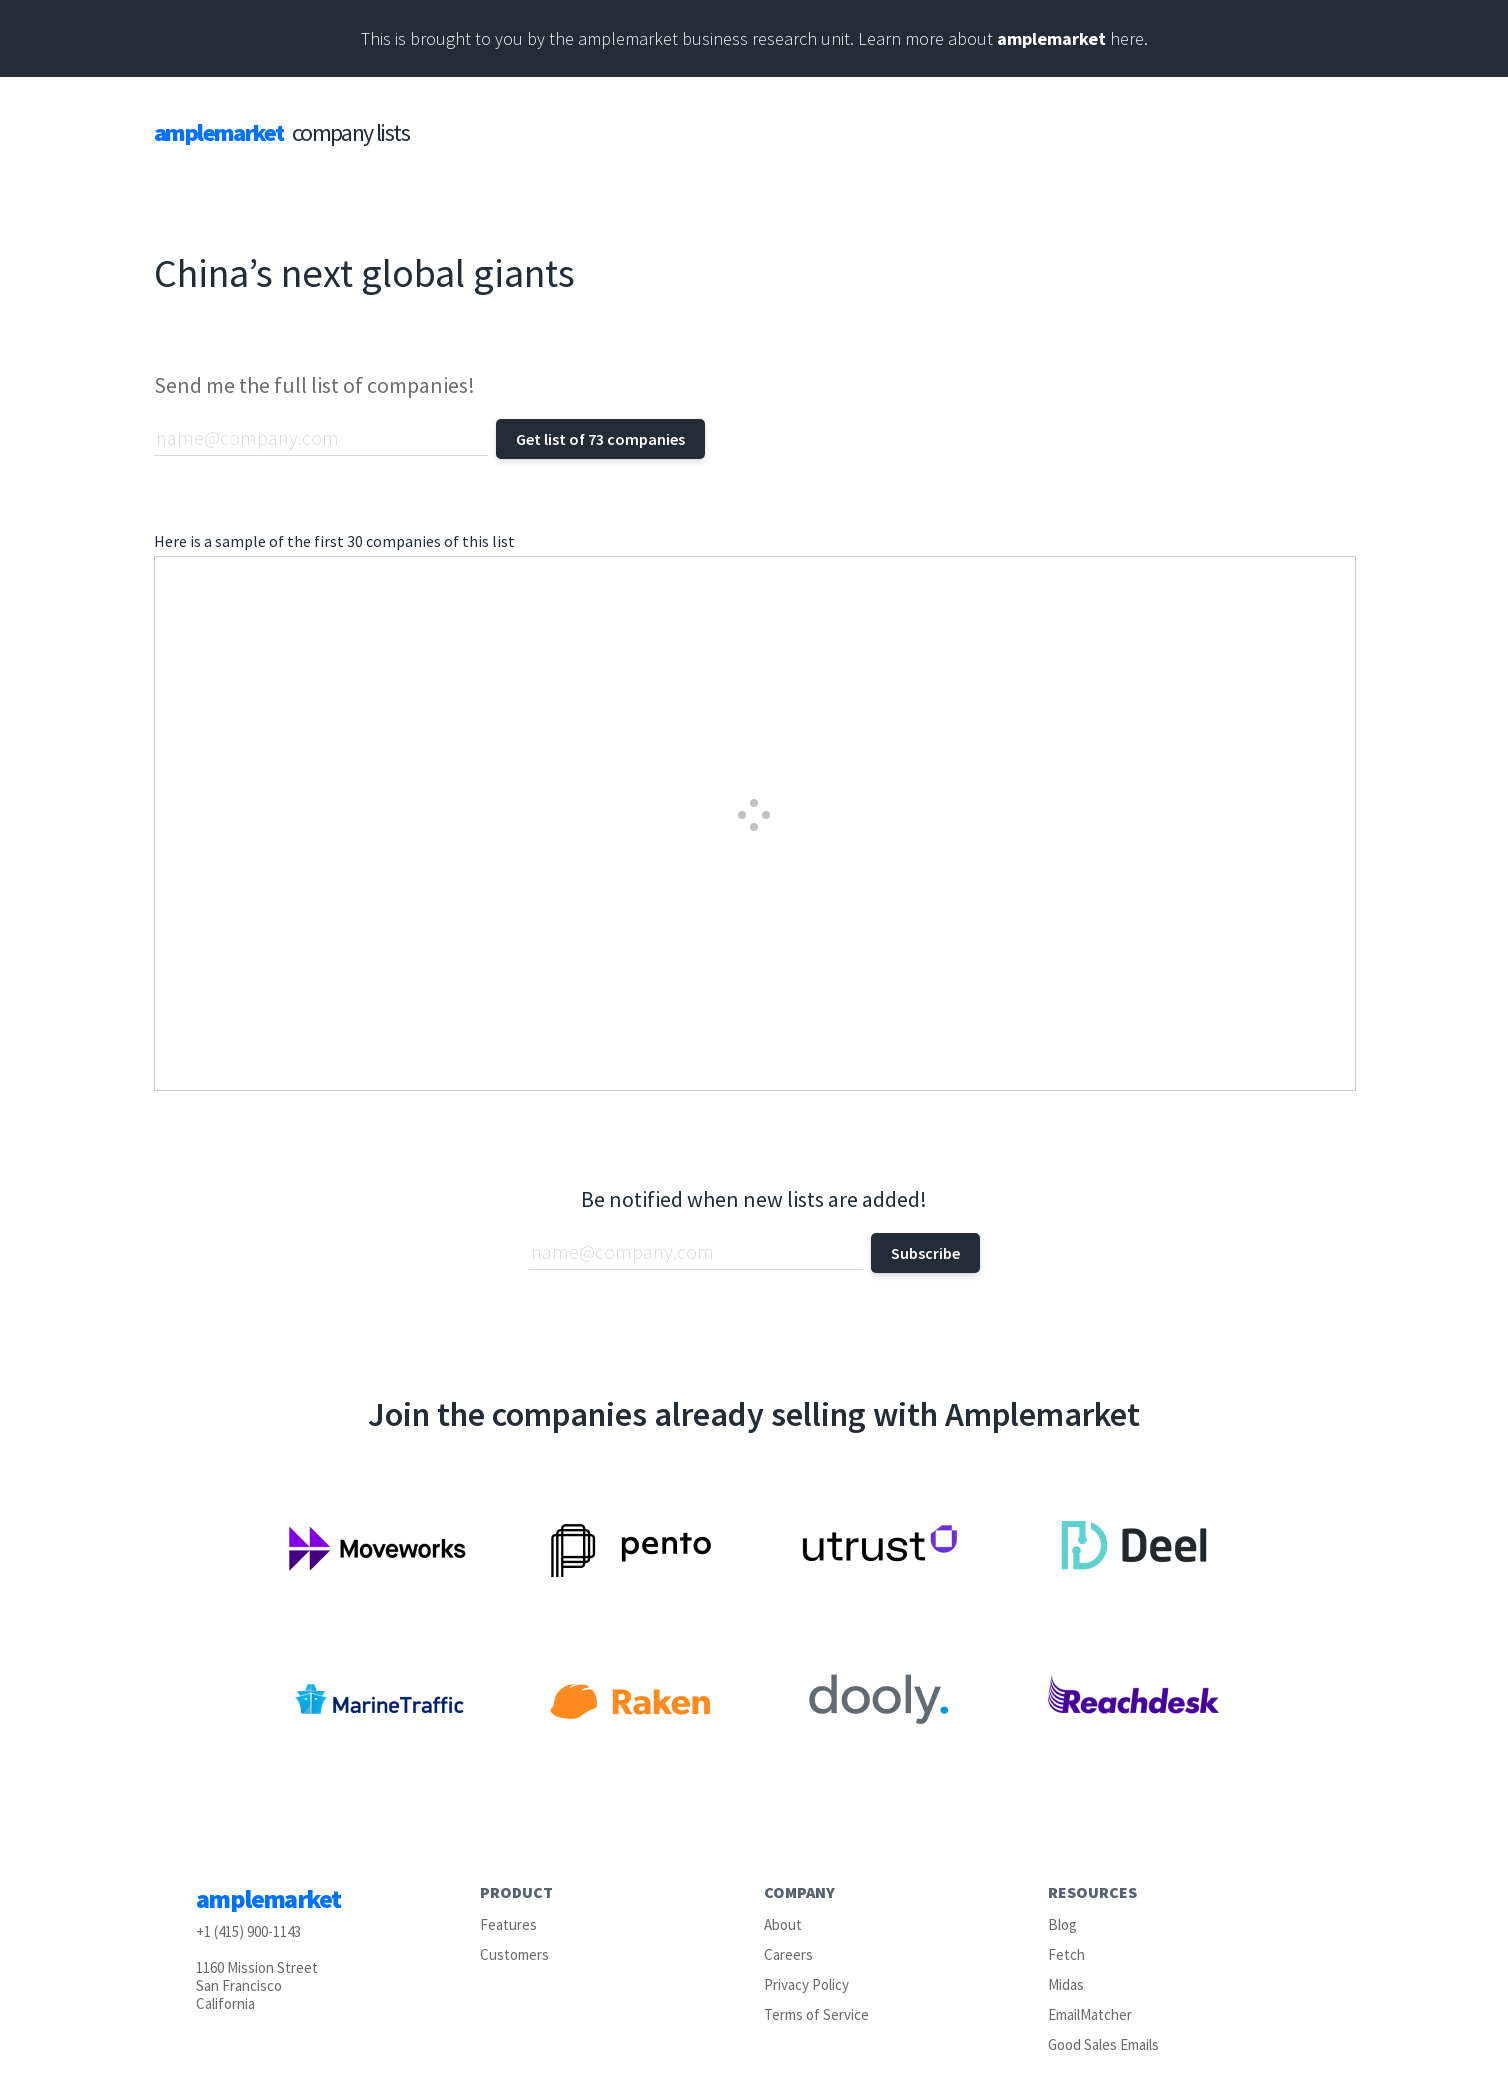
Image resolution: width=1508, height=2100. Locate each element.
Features (508, 1924)
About (783, 1924)
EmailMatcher (1090, 2014)
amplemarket (1051, 38)
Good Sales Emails (1103, 2044)
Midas (1066, 1984)
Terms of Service (816, 2014)
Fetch (1066, 1954)
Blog (1062, 1924)
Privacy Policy (806, 1984)
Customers (514, 1954)
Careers (788, 1954)
